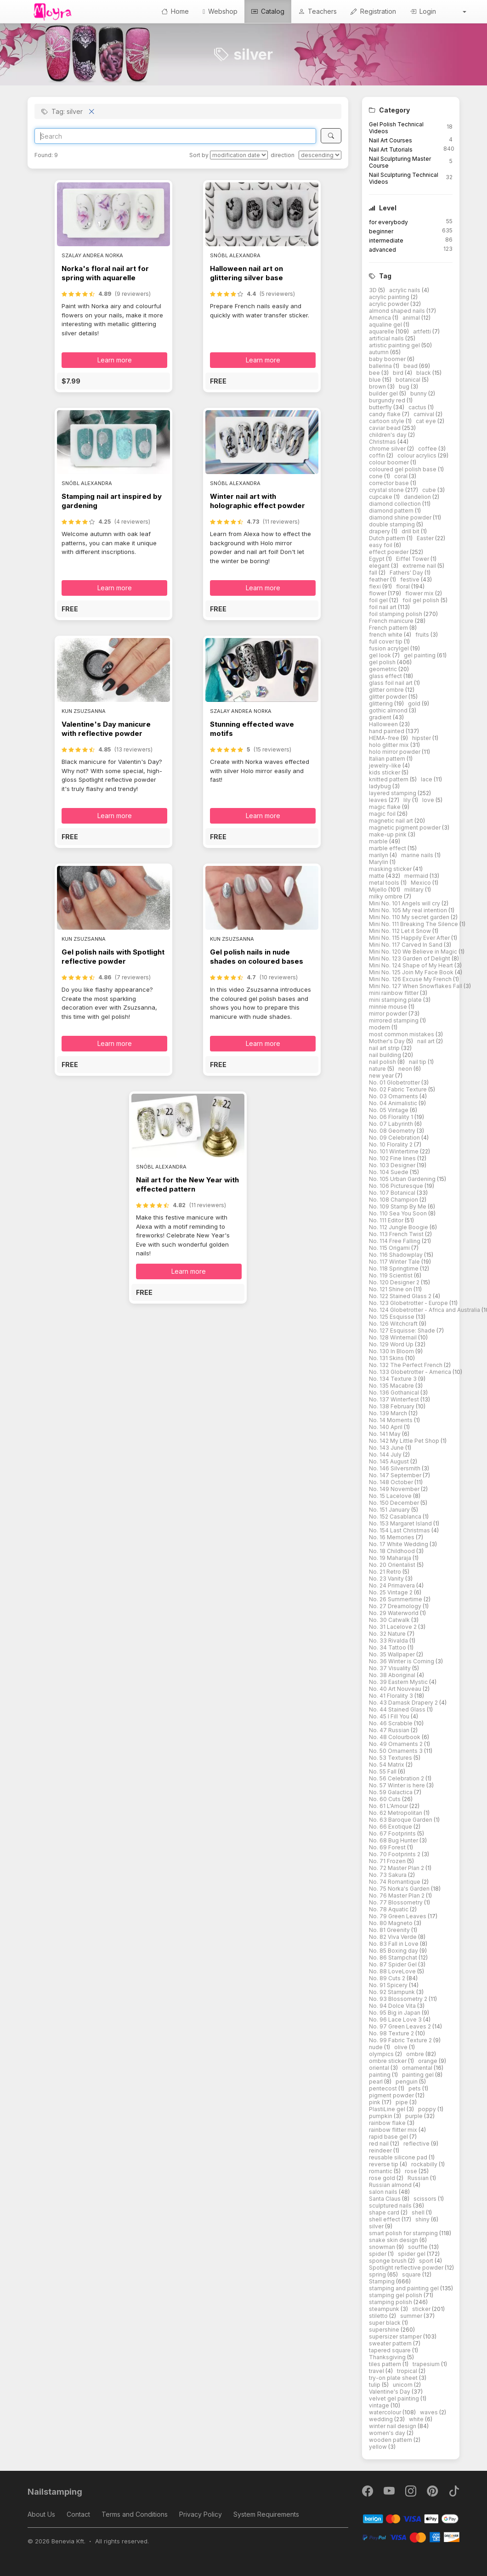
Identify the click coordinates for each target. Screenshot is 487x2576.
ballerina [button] (381, 365)
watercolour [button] (385, 2412)
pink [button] (375, 2102)
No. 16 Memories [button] (392, 1537)
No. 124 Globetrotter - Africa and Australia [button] (425, 1309)
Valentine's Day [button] (390, 2391)
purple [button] (414, 2116)
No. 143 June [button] (387, 1447)
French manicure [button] (392, 620)
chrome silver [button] (388, 448)
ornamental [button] (418, 2067)
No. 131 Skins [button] (387, 1358)
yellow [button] (378, 2446)
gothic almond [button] (389, 710)
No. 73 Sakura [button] (388, 1874)
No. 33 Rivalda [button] (389, 1640)
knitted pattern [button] (389, 779)
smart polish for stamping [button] (404, 2233)
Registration (373, 11)
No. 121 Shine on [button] (391, 1289)
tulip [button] (375, 2384)
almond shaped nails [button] (397, 310)
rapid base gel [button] (389, 2136)
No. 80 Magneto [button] (391, 1923)
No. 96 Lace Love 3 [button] (396, 2019)
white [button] (417, 2419)
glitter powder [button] (388, 696)
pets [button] (415, 2088)
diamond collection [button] (395, 503)
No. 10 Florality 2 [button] (391, 1144)
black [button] (424, 372)
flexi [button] (375, 586)
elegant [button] (380, 565)
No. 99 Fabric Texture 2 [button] (401, 2040)
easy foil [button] (381, 545)
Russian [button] (419, 2178)
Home (175, 11)
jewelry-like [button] (385, 765)
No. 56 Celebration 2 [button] (397, 1778)
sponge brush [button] (388, 2260)
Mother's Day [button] (387, 1041)
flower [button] (378, 593)
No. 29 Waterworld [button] (394, 1613)
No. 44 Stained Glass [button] (398, 1709)
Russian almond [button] (391, 2184)
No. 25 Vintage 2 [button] (391, 1592)
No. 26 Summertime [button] (396, 1599)
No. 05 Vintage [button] (389, 1110)
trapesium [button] (427, 2364)
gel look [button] (380, 655)
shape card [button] (385, 2212)
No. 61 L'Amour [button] (389, 1805)
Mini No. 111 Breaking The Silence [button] (414, 924)
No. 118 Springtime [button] (394, 1268)
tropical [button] (408, 2370)
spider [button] (378, 2253)
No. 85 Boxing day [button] (394, 1950)
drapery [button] (380, 531)
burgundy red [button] (388, 400)
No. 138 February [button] (392, 1406)
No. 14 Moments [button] (391, 1420)
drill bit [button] (411, 531)
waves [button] (429, 2412)
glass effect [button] (386, 675)
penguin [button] (407, 2081)
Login (423, 11)
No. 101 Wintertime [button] (394, 1151)
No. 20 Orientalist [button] (393, 1564)
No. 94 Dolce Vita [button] (393, 2005)
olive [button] (401, 2047)
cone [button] (376, 476)
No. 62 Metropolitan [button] (396, 1812)
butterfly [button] (381, 407)
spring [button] (378, 2274)
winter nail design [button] (393, 2426)
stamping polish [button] (391, 2302)
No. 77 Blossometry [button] (396, 1902)
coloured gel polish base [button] (403, 469)
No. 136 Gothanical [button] (394, 1392)
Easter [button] (426, 538)
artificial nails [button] (387, 338)
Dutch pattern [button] (388, 538)
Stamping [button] (382, 2281)
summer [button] (412, 2315)
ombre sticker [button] (388, 2060)
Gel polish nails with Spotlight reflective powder (113, 957)
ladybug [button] (380, 786)
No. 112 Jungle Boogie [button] (399, 1227)
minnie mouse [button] (388, 1006)
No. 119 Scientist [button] (391, 1275)
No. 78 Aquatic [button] (389, 1909)
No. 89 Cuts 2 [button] (388, 1978)
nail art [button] (426, 1041)
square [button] (412, 2274)
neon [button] (405, 1068)
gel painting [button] (420, 655)
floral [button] (403, 586)
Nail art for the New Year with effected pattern (187, 1184)
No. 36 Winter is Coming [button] (402, 1661)
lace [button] (427, 779)
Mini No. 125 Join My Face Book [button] (412, 972)
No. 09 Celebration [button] (395, 1137)
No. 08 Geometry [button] (393, 1130)
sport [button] (427, 2260)
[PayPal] (411, 2536)
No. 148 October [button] (391, 1482)
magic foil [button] (383, 813)
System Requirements (266, 2514)
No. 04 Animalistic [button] (394, 1103)
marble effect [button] (388, 848)
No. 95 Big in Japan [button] (395, 2012)
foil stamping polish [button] (396, 613)
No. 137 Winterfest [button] (394, 1399)
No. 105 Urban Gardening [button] (403, 1178)
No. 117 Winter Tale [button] (395, 1261)
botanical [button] (409, 379)
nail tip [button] (418, 1061)
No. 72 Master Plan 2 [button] (397, 1867)
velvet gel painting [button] (394, 2398)
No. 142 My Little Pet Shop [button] (405, 1440)
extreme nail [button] (419, 565)
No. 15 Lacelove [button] (391, 1495)
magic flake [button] (385, 806)
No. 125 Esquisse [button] (392, 1316)
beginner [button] (381, 231)
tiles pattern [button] (385, 2364)
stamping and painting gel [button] (404, 2288)
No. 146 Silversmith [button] (395, 1468)
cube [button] (429, 489)
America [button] (380, 317)
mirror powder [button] (388, 1013)
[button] (458, 11)
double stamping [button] (392, 524)
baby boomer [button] (388, 359)
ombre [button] (415, 2054)
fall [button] (374, 572)
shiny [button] (423, 2219)
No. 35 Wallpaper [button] (392, 1654)
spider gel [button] (412, 2253)
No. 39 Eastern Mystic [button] (399, 1681)
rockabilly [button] (425, 2164)
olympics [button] (382, 2054)
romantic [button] (381, 2171)
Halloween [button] (384, 724)
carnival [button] (424, 414)
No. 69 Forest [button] (388, 1847)
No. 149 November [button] (395, 1489)
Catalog (267, 11)
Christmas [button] (383, 441)
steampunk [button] (385, 2308)
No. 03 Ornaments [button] (394, 1096)
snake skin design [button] (394, 2240)
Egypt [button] (377, 558)
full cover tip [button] (386, 641)
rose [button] (412, 2171)
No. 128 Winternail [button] (393, 1337)
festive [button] (410, 579)
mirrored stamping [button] (394, 1020)
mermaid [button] (417, 875)
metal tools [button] (385, 882)
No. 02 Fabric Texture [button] (398, 1089)
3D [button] (373, 290)
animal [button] (411, 317)
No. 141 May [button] (385, 1433)
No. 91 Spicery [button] (389, 1985)
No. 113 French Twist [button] (397, 1234)
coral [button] (401, 476)
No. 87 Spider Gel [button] (393, 1964)
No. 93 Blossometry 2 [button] (399, 1998)
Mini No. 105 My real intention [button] (408, 910)
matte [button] (377, 875)
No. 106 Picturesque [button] (397, 1185)
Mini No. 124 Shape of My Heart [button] (411, 965)
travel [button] (377, 2370)
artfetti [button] (422, 331)
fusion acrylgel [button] (389, 648)
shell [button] (419, 2212)
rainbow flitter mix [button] (394, 2129)
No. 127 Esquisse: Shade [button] (402, 1330)
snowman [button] (382, 2246)
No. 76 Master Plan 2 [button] (397, 1895)
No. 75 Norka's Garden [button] (400, 1888)
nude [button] (376, 2047)
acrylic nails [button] (405, 290)
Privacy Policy (200, 2514)
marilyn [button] (379, 855)
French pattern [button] (389, 627)
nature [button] (378, 1068)
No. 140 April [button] (386, 1427)
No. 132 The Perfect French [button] (406, 1364)
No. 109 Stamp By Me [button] (398, 1206)
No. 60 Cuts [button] (385, 1799)
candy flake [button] (385, 414)
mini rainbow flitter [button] (394, 992)
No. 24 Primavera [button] (392, 1585)
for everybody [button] (388, 222)
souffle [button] (418, 2246)
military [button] (414, 889)
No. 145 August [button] (389, 1461)
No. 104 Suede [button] (389, 1172)
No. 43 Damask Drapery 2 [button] (404, 1702)
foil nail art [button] (383, 607)
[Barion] (411, 2518)
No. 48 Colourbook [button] (395, 1737)
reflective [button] (417, 2143)
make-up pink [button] (388, 834)
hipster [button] (422, 737)
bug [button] (405, 386)
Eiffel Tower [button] (413, 558)
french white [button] (386, 634)
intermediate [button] (386, 240)
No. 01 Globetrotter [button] (395, 1082)
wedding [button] (381, 2419)
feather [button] (379, 579)
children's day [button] (388, 434)
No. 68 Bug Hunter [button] (394, 1840)
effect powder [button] (389, 551)
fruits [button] (422, 634)
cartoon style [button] (387, 421)
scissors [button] (425, 2198)
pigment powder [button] (392, 2095)
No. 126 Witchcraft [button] (394, 1323)
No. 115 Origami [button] (390, 1247)
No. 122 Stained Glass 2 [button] (401, 1296)
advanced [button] (382, 249)
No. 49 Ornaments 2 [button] (396, 1743)
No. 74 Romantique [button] (395, 1881)
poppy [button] (427, 2109)
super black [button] (385, 2322)
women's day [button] (388, 2432)
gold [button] (415, 703)
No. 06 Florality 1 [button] (391, 1116)
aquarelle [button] (382, 331)
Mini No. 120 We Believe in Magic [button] (414, 951)
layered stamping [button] (393, 793)
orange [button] (428, 2060)
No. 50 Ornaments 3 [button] (396, 1750)
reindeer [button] (381, 2150)
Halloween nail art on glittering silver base (246, 273)
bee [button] (375, 372)
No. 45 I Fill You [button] (390, 1716)
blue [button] (375, 379)
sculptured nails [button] (391, 2205)
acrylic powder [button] (389, 303)
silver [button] (377, 2226)
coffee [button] (428, 448)
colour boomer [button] (389, 462)
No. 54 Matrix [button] (387, 1764)
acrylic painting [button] (390, 297)
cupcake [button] (381, 496)
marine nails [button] (418, 855)
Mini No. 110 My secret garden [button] (410, 917)
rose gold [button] (382, 2178)
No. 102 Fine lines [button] (393, 1158)
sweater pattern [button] (391, 2343)
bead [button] (411, 365)
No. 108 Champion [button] (394, 1199)
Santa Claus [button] (385, 2198)
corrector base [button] (389, 483)
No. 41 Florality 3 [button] (391, 1695)
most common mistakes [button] (402, 1034)
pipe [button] (402, 2102)
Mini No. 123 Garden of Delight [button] (410, 958)
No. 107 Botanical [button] (393, 1192)
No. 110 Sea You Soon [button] (398, 1213)
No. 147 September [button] (396, 1475)
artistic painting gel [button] (395, 345)
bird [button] (399, 372)
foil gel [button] (379, 600)
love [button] (429, 800)
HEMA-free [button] (385, 737)
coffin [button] (377, 455)
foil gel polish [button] (421, 600)
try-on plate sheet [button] (394, 2377)
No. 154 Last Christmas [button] (400, 1530)
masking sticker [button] (391, 868)
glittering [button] (381, 703)
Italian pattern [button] (388, 758)
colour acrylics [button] (417, 455)
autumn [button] (379, 352)
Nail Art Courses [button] (390, 140)
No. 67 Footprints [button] (393, 1833)
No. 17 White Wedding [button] (399, 1544)
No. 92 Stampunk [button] (392, 1991)
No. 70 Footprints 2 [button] (395, 1854)
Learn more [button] (114, 360)
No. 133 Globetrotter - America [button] (411, 1371)
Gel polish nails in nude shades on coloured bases (256, 957)
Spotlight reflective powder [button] (407, 2267)
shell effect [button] (385, 2219)
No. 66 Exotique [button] (391, 1826)
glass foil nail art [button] (391, 682)
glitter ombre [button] (387, 689)
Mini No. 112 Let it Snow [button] (400, 930)
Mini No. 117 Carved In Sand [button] (406, 944)
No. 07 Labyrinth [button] (391, 1123)
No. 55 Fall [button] (383, 1771)
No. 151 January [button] (390, 1509)
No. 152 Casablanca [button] (396, 1516)
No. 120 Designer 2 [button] (395, 1282)
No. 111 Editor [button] (387, 1220)
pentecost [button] (383, 2088)
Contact (78, 2514)
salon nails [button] (384, 2191)
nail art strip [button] (385, 1048)
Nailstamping (55, 2492)
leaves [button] (379, 800)
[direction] (320, 155)
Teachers (317, 11)
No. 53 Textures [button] (391, 1757)
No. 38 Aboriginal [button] (393, 1675)
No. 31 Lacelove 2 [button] (393, 1626)
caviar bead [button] (385, 427)
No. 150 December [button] (394, 1502)
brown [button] (378, 386)
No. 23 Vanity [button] (387, 1578)
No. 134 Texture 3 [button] (393, 1378)
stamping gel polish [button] (396, 2295)
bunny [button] (419, 393)
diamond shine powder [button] (401, 517)
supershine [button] (385, 2329)
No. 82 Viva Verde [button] (393, 1936)
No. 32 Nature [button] (388, 1633)
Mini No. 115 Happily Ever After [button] (410, 937)
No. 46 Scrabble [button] (391, 1723)
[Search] (175, 136)
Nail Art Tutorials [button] (391, 149)
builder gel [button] (384, 393)
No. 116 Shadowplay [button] (396, 1254)
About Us (41, 2514)
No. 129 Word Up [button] (392, 1344)
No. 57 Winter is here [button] (397, 1785)
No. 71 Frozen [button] (388, 1861)
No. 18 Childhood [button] (392, 1551)
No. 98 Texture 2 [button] (392, 2033)
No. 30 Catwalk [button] (390, 1619)
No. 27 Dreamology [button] (396, 1606)
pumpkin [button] (381, 2116)
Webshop (220, 11)
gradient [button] (381, 717)
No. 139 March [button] (388, 1413)
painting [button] (380, 2074)
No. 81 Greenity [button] (390, 1929)
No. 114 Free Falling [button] (395, 1240)
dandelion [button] (418, 496)
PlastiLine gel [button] (388, 2109)
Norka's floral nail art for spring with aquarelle (105, 273)
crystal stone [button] (387, 489)
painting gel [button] (418, 2074)
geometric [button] (383, 669)
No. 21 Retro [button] (385, 1571)
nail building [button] (385, 1054)
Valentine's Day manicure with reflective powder (106, 729)
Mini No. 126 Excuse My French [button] (411, 979)
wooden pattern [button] (391, 2439)
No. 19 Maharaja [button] (391, 1557)
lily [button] (407, 800)
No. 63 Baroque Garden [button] (401, 1819)
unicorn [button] (403, 2384)
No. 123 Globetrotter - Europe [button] (409, 1302)
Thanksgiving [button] (388, 2357)
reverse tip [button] (384, 2164)
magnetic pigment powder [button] (405, 827)
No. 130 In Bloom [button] (392, 1351)
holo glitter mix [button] (389, 744)
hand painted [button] (387, 731)
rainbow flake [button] (388, 2122)
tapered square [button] (390, 2350)
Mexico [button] (421, 882)
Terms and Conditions (135, 2514)
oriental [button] (380, 2067)
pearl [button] (376, 2081)
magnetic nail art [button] (391, 820)
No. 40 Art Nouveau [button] (396, 1688)
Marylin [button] (379, 862)
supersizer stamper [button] (396, 2336)
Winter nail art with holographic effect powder (257, 501)
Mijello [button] (378, 889)
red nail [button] (379, 2143)
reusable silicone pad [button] (399, 2157)
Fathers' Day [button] (407, 572)
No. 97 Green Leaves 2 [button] (400, 2026)
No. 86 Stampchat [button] (394, 1957)
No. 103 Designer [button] (393, 1165)
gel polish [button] (383, 662)
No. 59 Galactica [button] (391, 1792)
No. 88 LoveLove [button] (393, 1971)
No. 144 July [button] (386, 1454)
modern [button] (380, 1027)
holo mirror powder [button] (395, 751)
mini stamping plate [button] (396, 999)
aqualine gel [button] (386, 324)
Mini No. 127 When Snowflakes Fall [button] (416, 986)
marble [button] (379, 841)
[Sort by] (239, 155)
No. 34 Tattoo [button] (388, 1647)
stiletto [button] (379, 2315)
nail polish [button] (383, 1061)
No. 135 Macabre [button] (392, 1385)
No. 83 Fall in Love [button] (394, 1943)
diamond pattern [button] (392, 510)
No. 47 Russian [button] (390, 1730)
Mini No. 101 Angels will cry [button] (405, 903)
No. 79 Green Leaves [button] (398, 1916)
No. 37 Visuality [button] (390, 1668)
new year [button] (382, 1075)
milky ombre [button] (386, 896)
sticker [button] (422, 2308)
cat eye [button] (426, 421)
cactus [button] (418, 407)
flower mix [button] (420, 593)
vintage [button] (380, 2405)
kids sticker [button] (385, 772)
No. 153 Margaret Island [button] (401, 1523)
